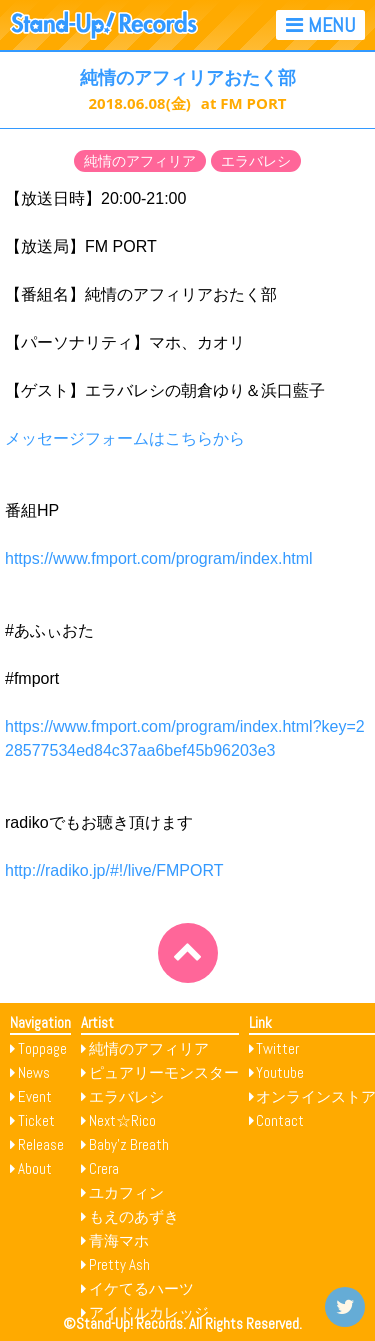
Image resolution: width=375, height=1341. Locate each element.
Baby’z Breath (129, 1144)
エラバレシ (256, 161)
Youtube (280, 1072)
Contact (280, 1120)
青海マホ (119, 1240)
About (35, 1168)
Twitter (277, 1048)
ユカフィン (126, 1192)
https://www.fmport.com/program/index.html (159, 558)
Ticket (36, 1120)
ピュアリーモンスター (164, 1072)
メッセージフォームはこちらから (125, 438)
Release (41, 1144)
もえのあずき (134, 1216)
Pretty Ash (119, 1264)
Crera (104, 1168)
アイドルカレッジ (149, 1312)
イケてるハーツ (141, 1288)
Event (35, 1096)
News (34, 1072)
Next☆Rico (122, 1120)
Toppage (42, 1048)
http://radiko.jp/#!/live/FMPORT (114, 870)
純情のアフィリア (140, 161)
